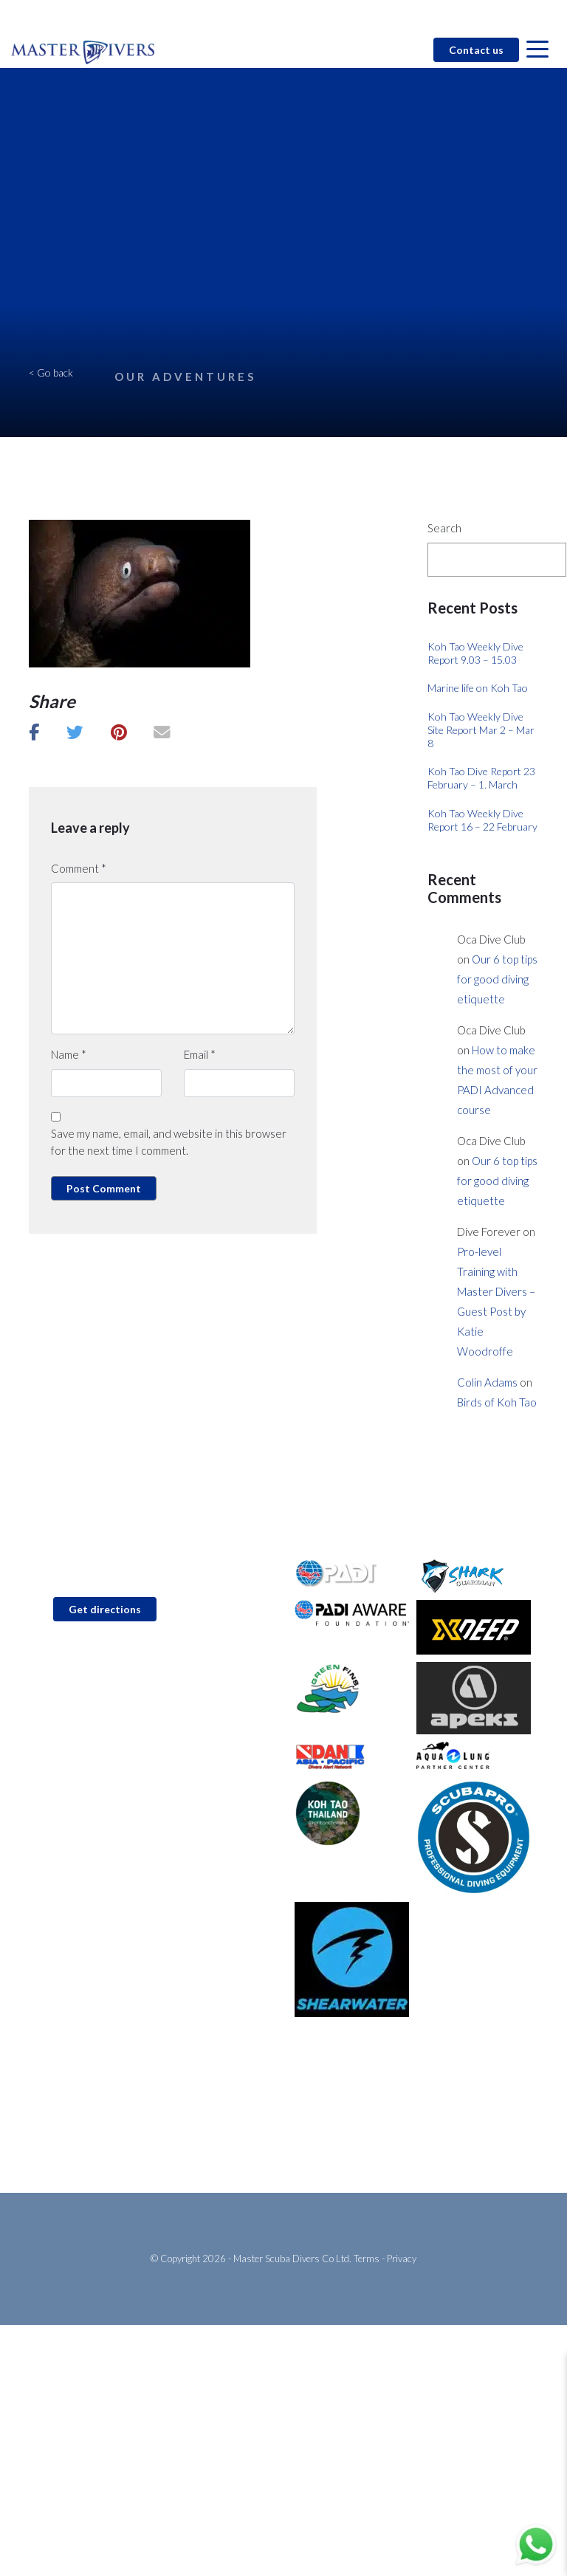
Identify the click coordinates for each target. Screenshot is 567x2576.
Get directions (105, 1609)
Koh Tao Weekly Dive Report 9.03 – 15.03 (475, 653)
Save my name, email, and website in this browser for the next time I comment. (168, 1142)
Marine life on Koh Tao (477, 687)
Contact (344, 16)
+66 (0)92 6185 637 (96, 1671)
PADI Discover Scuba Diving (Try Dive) (114, 2081)
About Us (316, 2081)
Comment (78, 868)
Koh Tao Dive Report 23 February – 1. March (481, 778)
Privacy (401, 2258)
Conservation (326, 2105)
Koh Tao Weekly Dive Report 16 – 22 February (482, 820)
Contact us (476, 50)
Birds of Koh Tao (497, 1402)
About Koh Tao (328, 2152)
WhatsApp (73, 1694)
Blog (389, 16)
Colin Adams (487, 1382)
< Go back (51, 372)
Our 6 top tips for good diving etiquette (497, 979)
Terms (366, 2258)
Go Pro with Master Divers (89, 2152)
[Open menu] (537, 50)
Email (200, 1054)
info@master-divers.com (105, 1648)
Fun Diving (53, 2129)
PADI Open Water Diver (83, 2105)
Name (68, 1054)
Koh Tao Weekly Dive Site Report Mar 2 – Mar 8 (481, 729)
